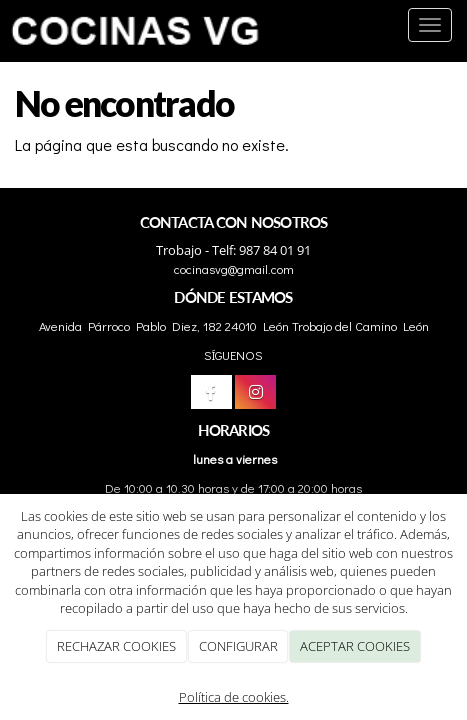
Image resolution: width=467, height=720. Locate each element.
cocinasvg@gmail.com (234, 269)
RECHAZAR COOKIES (116, 646)
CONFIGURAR (238, 646)
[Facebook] (211, 392)
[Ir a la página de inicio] (135, 25)
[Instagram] (255, 392)
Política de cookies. (234, 697)
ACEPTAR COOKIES (355, 646)
